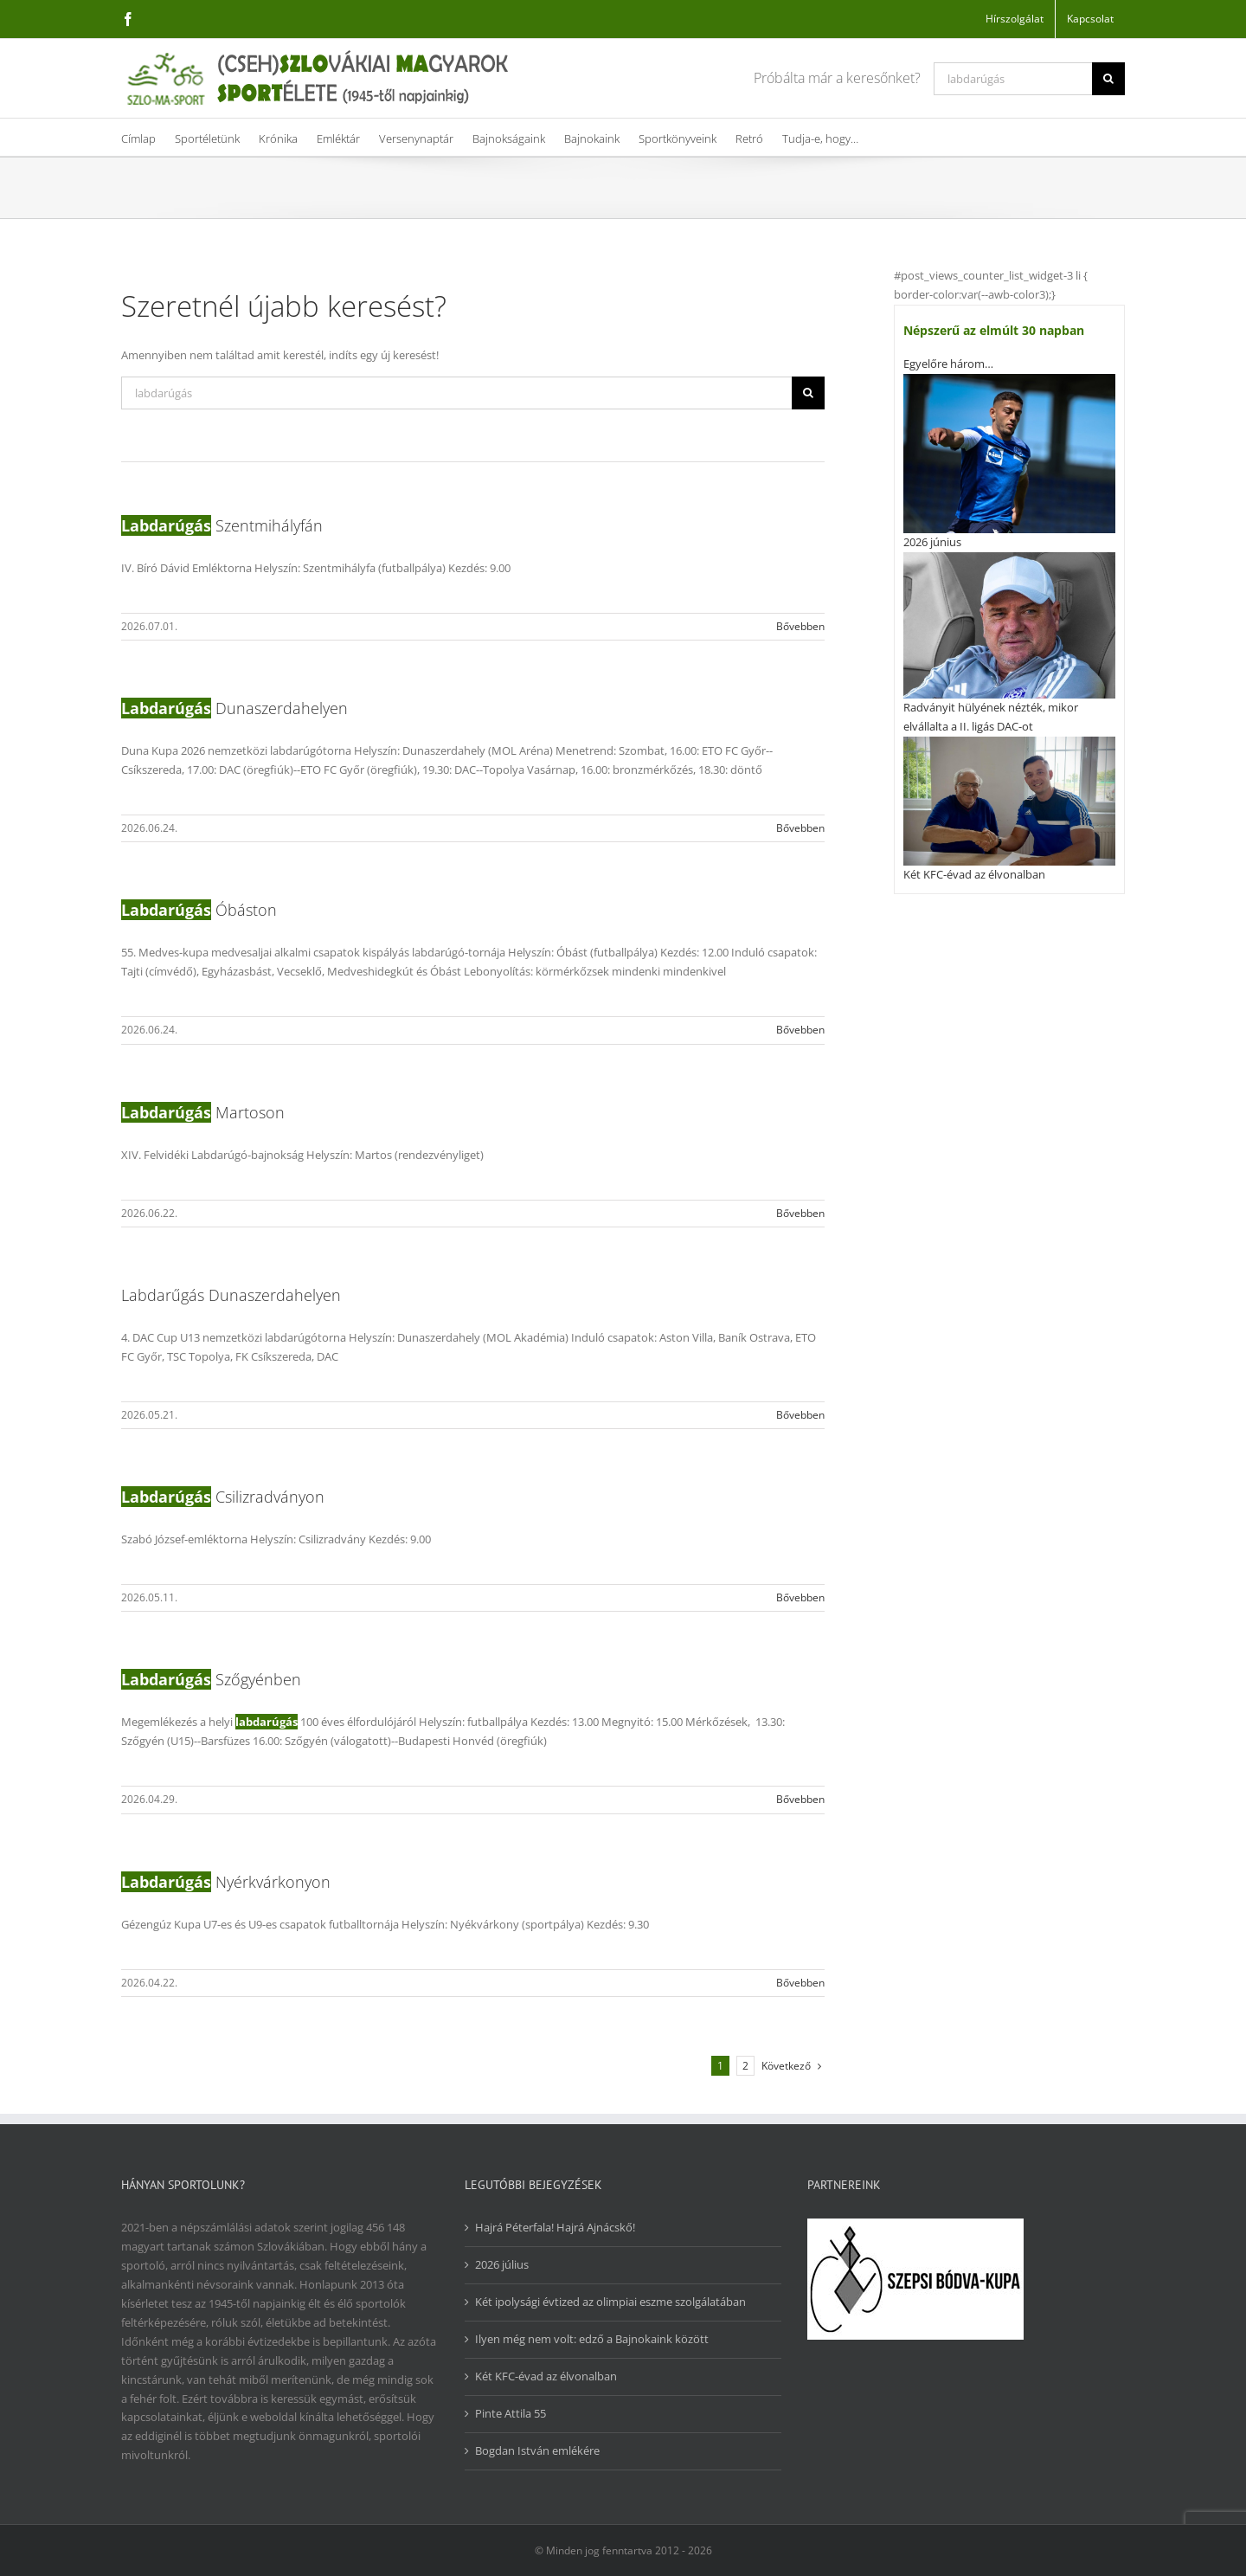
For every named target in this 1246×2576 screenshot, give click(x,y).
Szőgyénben (211, 1679)
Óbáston (199, 909)
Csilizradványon (222, 1496)
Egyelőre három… (948, 363)
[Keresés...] (1013, 78)
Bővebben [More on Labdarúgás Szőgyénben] (800, 1799)
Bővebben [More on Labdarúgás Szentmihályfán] (800, 626)
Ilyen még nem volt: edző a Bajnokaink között (592, 2339)
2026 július (502, 2264)
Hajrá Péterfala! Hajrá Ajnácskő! (555, 2227)
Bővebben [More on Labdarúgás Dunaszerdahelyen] (800, 828)
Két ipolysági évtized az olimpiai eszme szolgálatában (610, 2301)
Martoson (203, 1112)
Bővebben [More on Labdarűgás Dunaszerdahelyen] (800, 1414)
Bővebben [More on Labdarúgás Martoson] (800, 1213)
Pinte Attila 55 (510, 2413)
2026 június (932, 542)
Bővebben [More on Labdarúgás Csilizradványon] (800, 1597)
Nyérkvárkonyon (226, 1881)
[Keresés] (1108, 78)
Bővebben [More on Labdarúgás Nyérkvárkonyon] (800, 1982)
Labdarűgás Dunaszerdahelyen (231, 1295)
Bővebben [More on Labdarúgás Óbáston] (800, 1029)
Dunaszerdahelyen (234, 708)
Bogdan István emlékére (537, 2450)
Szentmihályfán (222, 525)
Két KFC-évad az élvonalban (974, 874)
